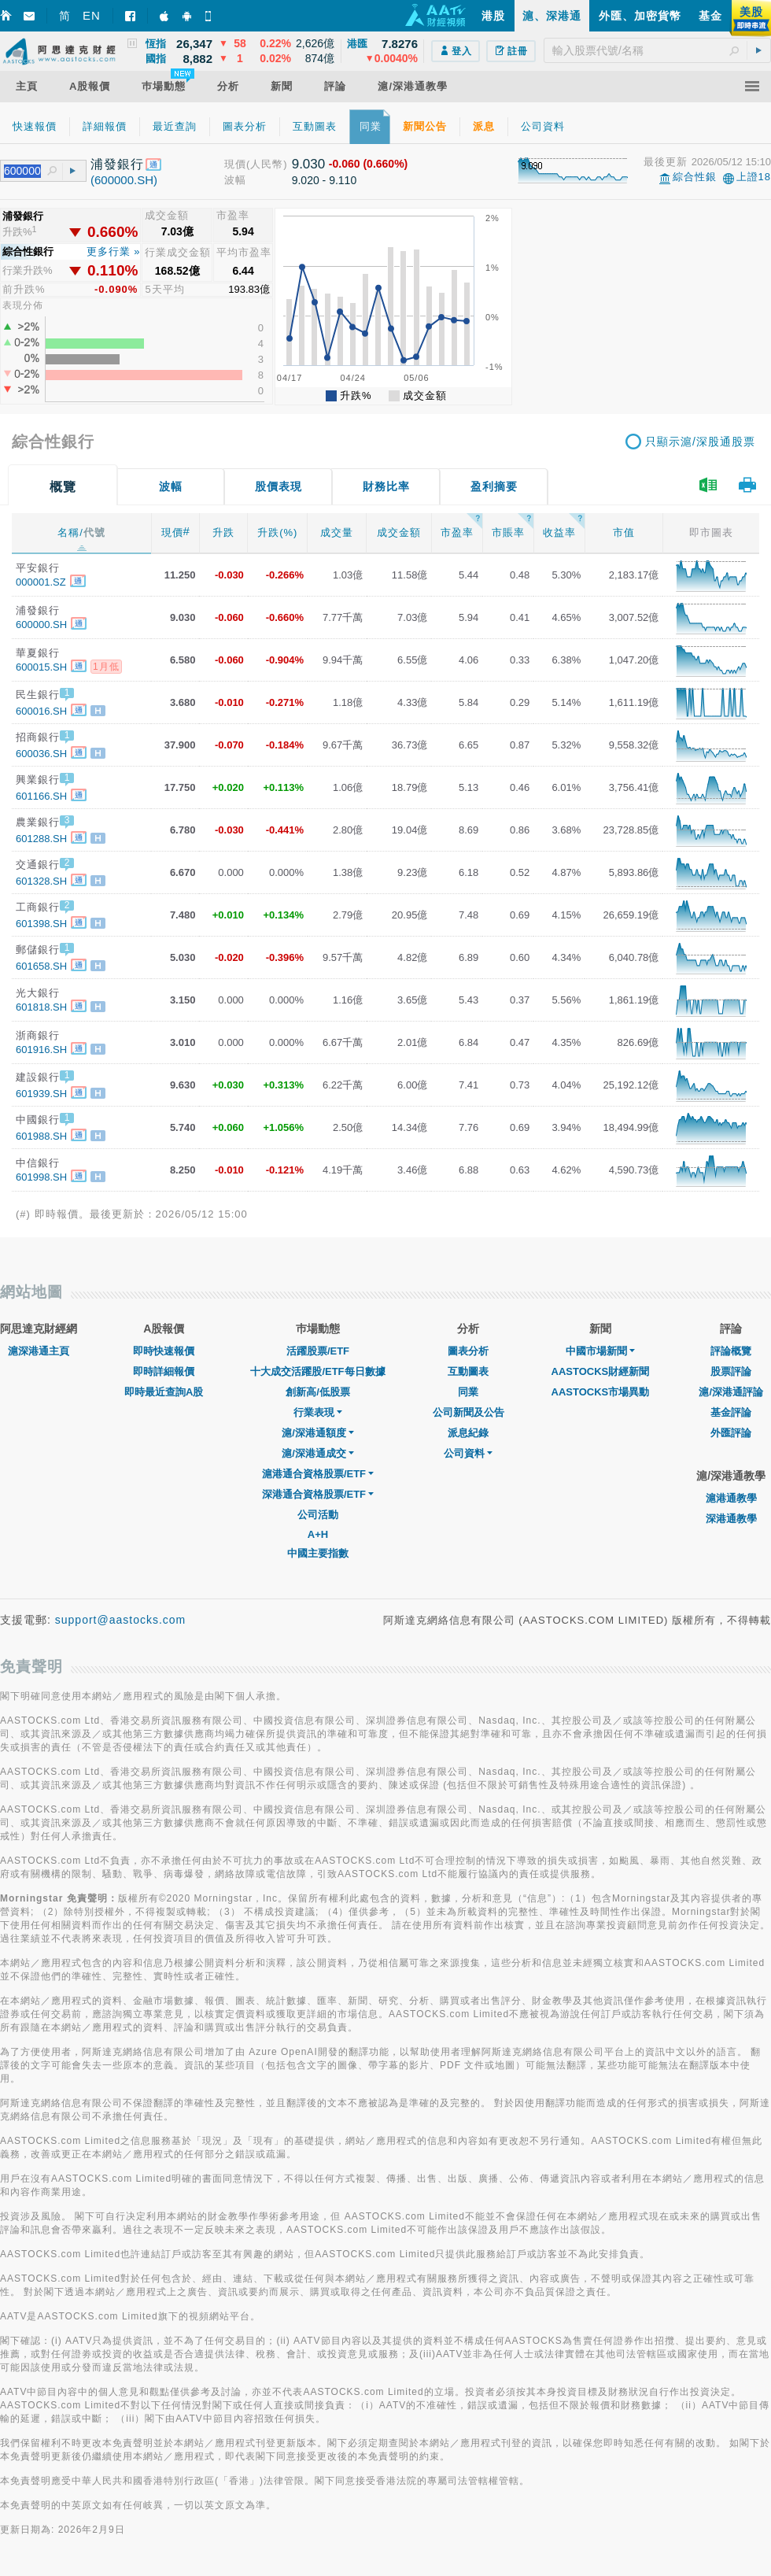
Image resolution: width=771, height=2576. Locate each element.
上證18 (753, 177)
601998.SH (41, 1177)
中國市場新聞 (600, 1351)
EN (92, 15)
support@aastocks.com (120, 1619)
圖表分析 (468, 1351)
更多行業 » (114, 251)
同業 (468, 1392)
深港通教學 (731, 1519)
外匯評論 (730, 1433)
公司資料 (468, 1453)
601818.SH (41, 1007)
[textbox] (657, 50)
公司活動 (317, 1515)
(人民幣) (267, 164)
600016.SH (41, 711)
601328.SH (41, 881)
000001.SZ (41, 582)
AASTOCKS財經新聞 (601, 1371)
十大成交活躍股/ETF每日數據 (317, 1371)
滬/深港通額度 (318, 1433)
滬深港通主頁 (38, 1351)
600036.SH (41, 753)
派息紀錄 (468, 1433)
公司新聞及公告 (468, 1412)
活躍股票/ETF (317, 1351)
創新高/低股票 (318, 1392)
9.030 (309, 164)
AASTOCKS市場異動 (601, 1392)
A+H (318, 1534)
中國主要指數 (318, 1553)
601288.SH (41, 838)
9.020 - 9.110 (324, 180)
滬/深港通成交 (318, 1453)
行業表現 (317, 1412)
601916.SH (41, 1049)
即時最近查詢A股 (163, 1392)
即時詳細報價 (163, 1371)
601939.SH (41, 1094)
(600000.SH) (123, 180)
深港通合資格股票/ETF (318, 1494)
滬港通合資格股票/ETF (318, 1474)
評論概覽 (730, 1351)
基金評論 (730, 1412)
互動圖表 (468, 1371)
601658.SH (41, 966)
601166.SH (41, 796)
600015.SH (41, 667)
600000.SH (41, 624)
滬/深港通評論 (731, 1392)
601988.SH (41, 1136)
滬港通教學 (731, 1498)
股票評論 (730, 1371)
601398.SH (41, 924)
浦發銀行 (117, 164)
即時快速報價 (163, 1351)
